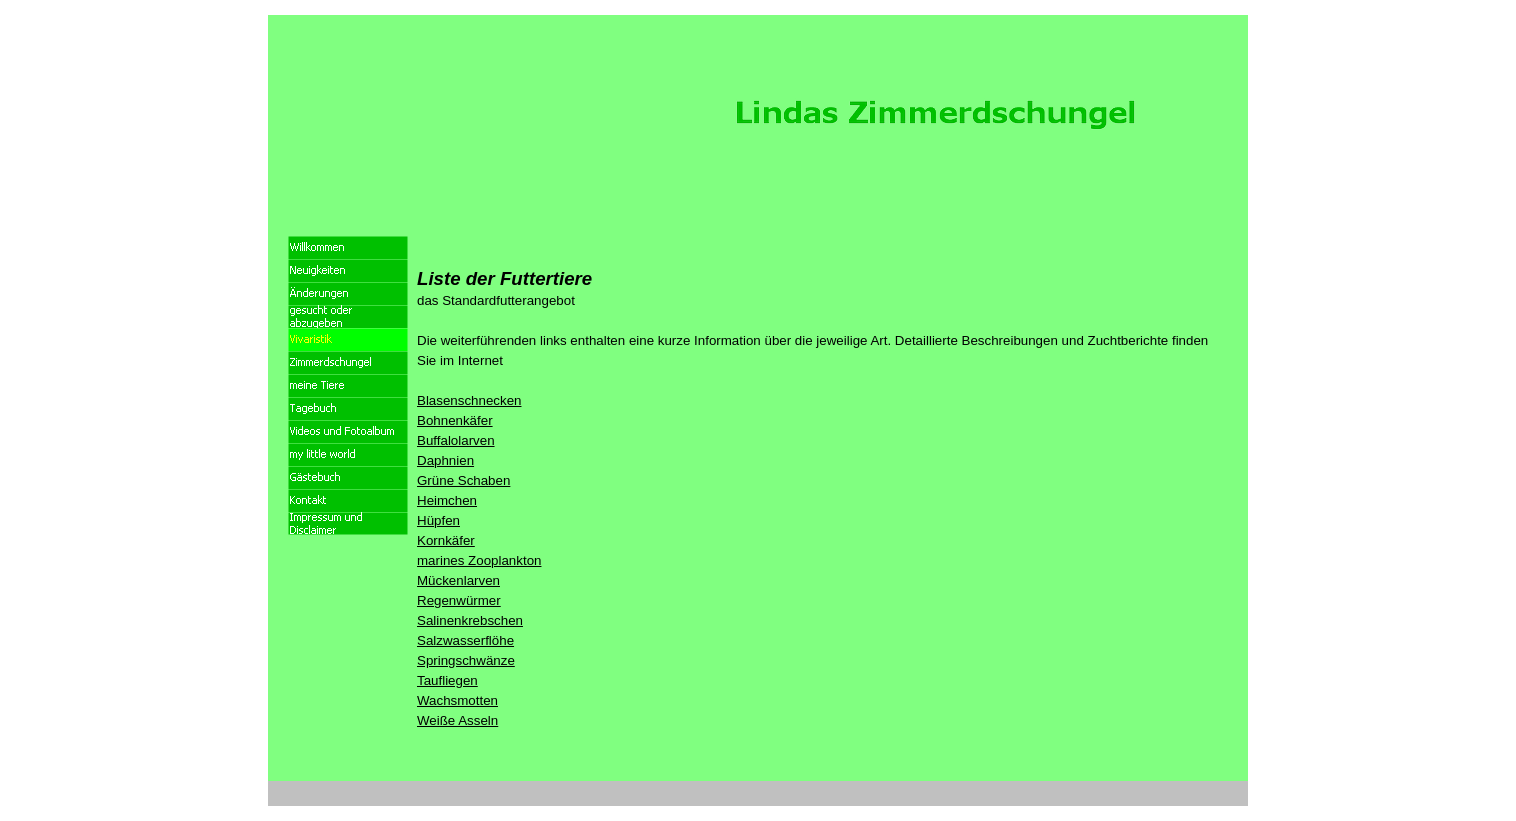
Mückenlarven (458, 580)
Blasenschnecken (469, 400)
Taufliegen (447, 680)
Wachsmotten (457, 700)
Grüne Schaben (463, 480)
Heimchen (447, 500)
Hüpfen (438, 520)
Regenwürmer (459, 600)
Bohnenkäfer (455, 420)
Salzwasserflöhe (465, 640)
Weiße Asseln (457, 720)
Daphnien (445, 460)
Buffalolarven (456, 440)
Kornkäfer (446, 540)
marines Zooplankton (479, 560)
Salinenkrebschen (470, 620)
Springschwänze (466, 660)
